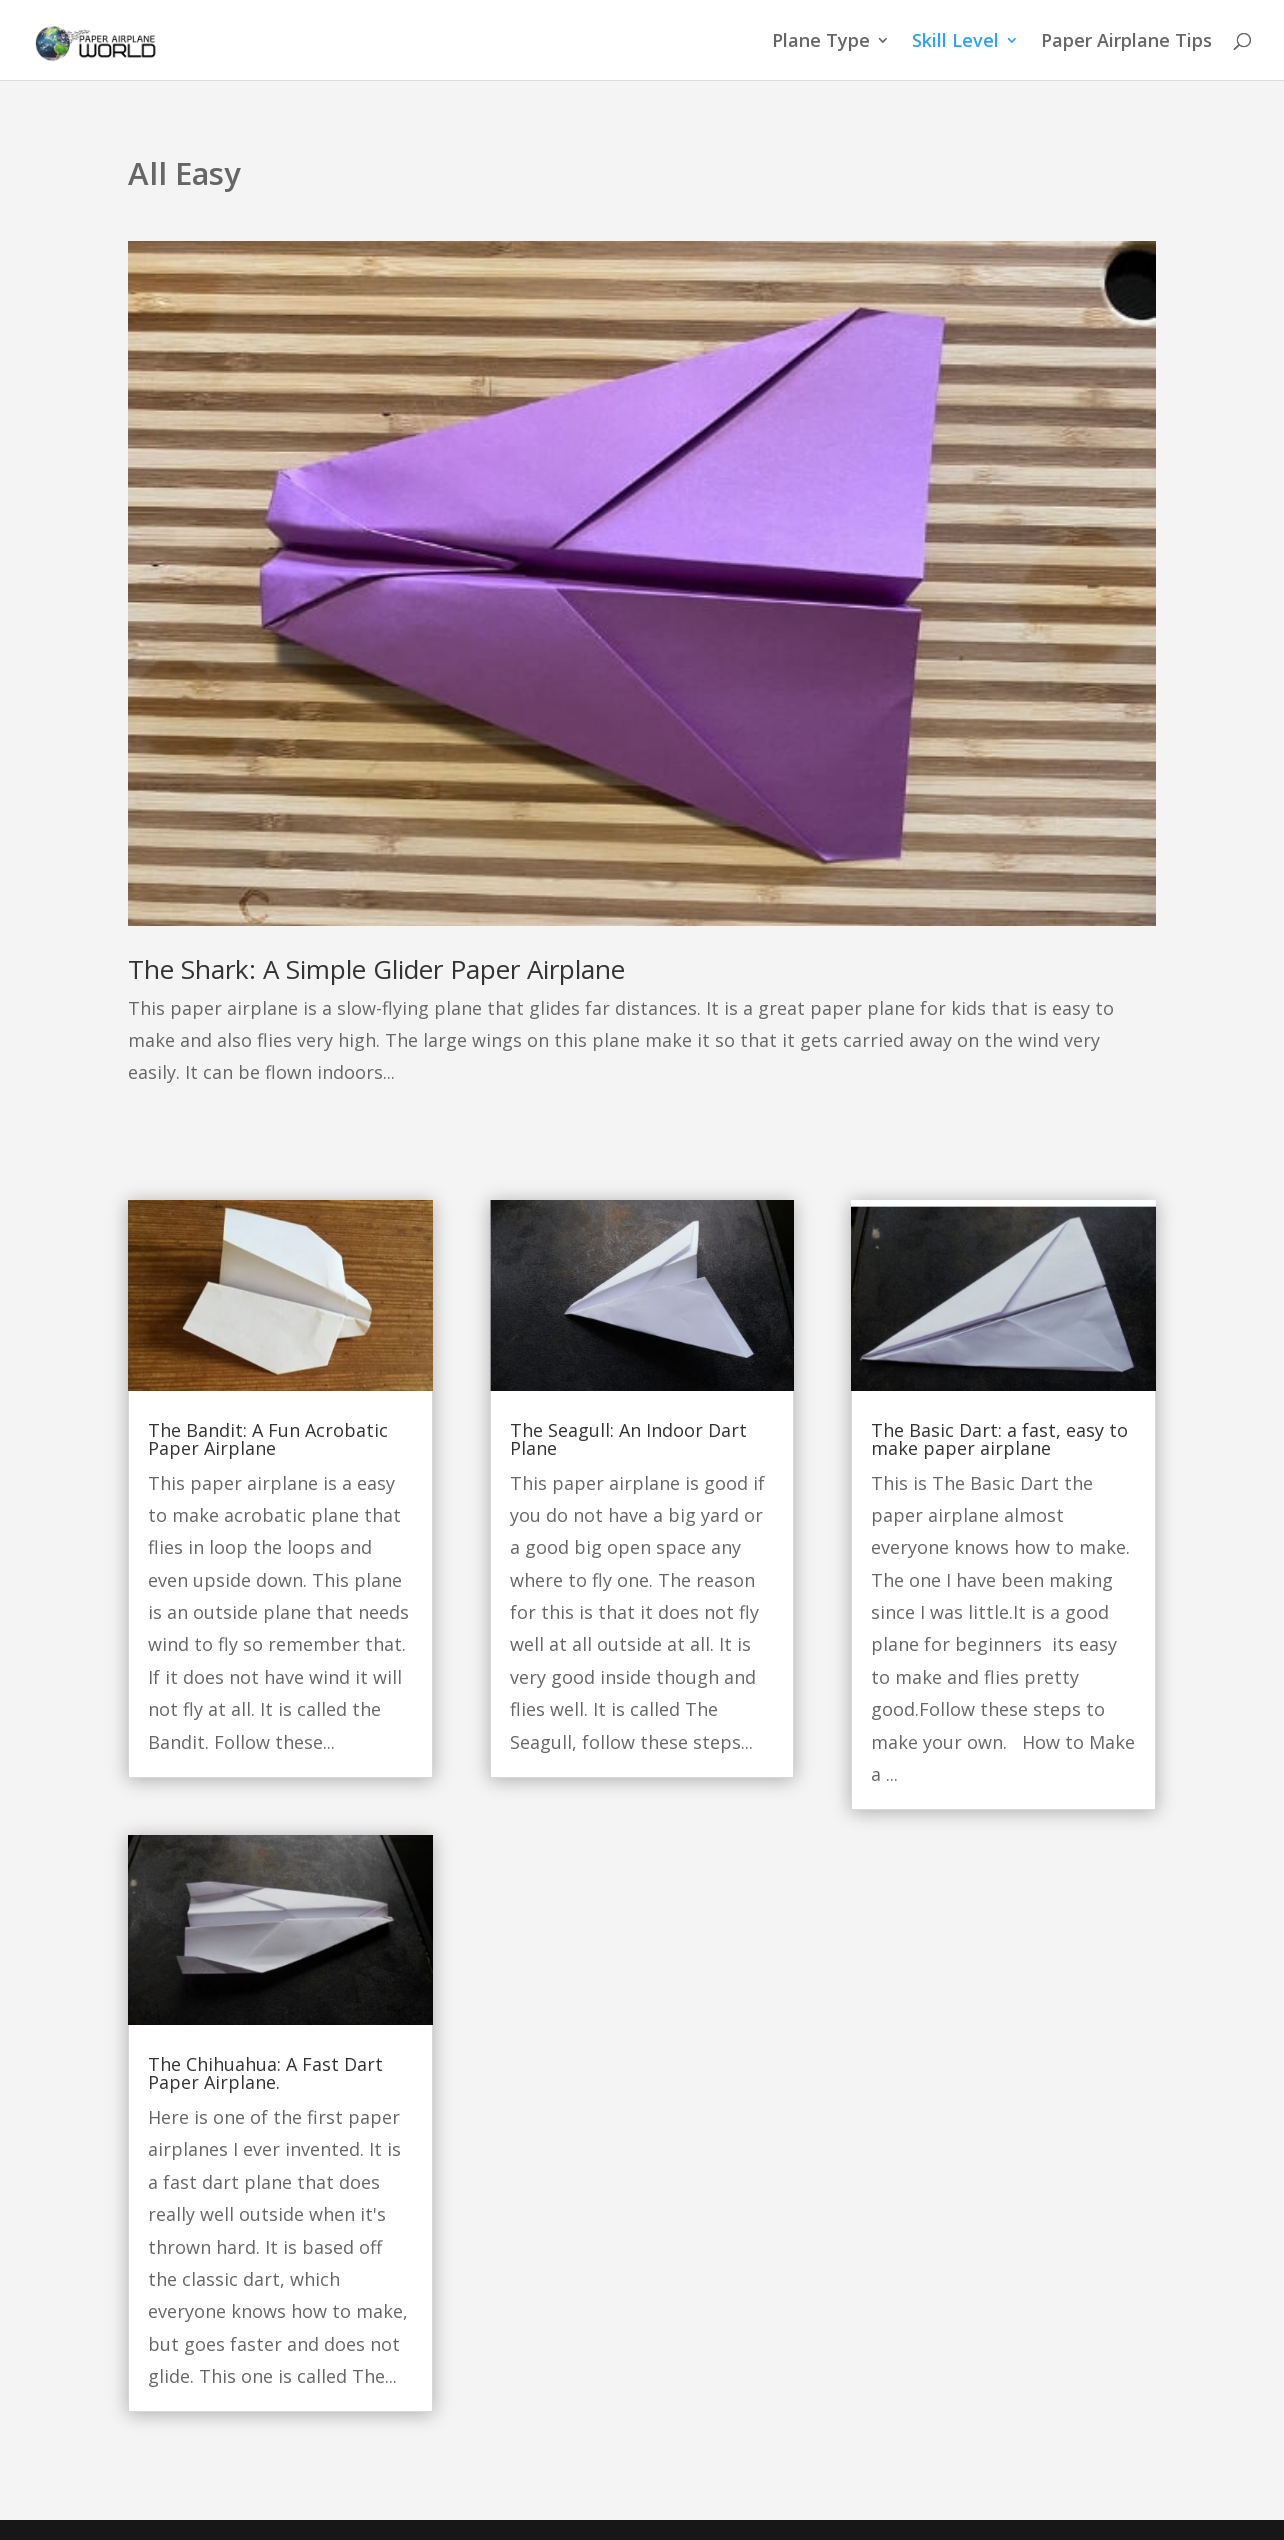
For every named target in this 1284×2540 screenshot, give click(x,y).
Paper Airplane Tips (1126, 42)
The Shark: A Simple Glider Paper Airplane (376, 969)
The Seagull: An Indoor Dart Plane (628, 1439)
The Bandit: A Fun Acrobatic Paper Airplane (268, 1439)
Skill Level (955, 42)
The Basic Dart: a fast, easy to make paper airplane (999, 1439)
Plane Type (821, 42)
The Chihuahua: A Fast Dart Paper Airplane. (265, 2073)
